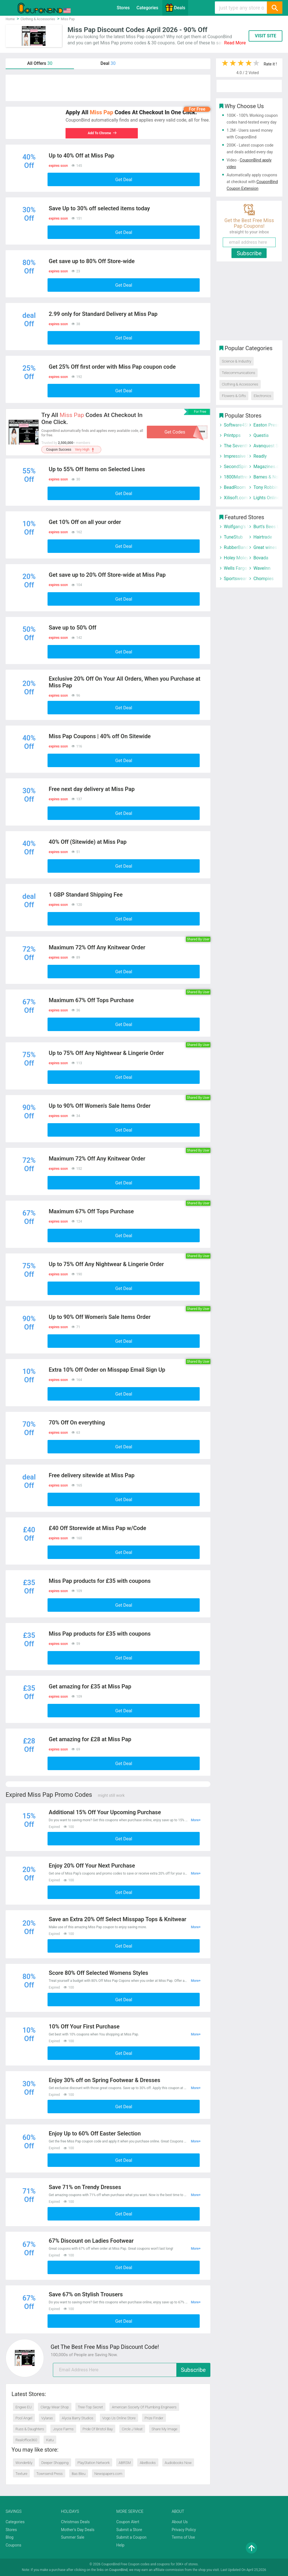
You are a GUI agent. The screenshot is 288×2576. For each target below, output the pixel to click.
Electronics (262, 396)
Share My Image (164, 2429)
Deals (175, 7)
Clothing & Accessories (240, 384)
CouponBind (118, 2570)
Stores (123, 7)
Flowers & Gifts (234, 396)
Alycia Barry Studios (77, 2418)
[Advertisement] (108, 88)
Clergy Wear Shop (54, 2407)
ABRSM (125, 2463)
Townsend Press (49, 2474)
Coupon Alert (128, 2522)
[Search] (274, 7)
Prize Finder (154, 2418)
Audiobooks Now (178, 2463)
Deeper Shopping (54, 2463)
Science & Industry (236, 361)
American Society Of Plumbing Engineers (144, 2407)
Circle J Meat (132, 2429)
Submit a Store (129, 2529)
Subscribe (193, 2370)
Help (120, 2545)
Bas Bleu (79, 2474)
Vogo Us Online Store (119, 2418)
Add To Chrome (101, 133)
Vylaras (47, 2418)
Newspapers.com (108, 2474)
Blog (10, 2537)
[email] (131, 2370)
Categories (147, 7)
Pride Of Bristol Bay (98, 2429)
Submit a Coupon (131, 2537)
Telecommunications (238, 373)
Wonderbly (23, 2463)
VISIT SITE (265, 35)
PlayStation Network (94, 2463)
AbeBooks (148, 2463)
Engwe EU (23, 2407)
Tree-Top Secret (90, 2407)
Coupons (13, 2545)
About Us (180, 2522)
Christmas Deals (75, 2522)
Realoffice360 (26, 2440)
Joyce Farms (63, 2429)
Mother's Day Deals (77, 2529)
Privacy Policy (184, 2529)
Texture (21, 2474)
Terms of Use (183, 2537)
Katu (49, 2440)
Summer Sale (72, 2537)
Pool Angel (23, 2418)
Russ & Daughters (29, 2429)
